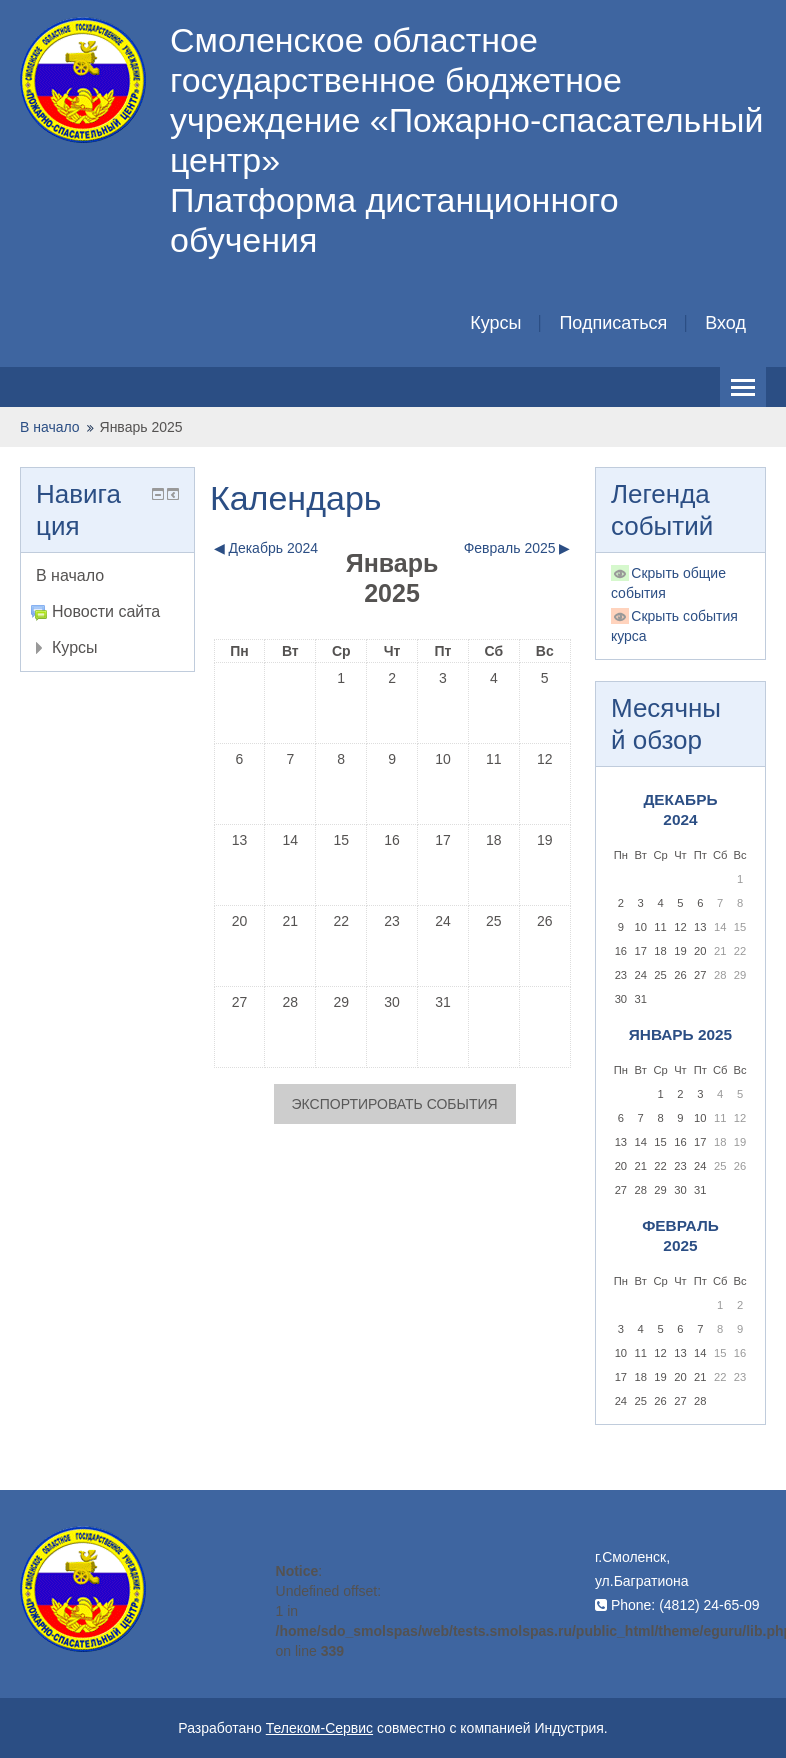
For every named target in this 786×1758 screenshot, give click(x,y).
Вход (725, 323)
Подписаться (613, 323)
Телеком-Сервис (319, 1728)
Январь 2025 (141, 427)
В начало (50, 427)
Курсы (495, 323)
